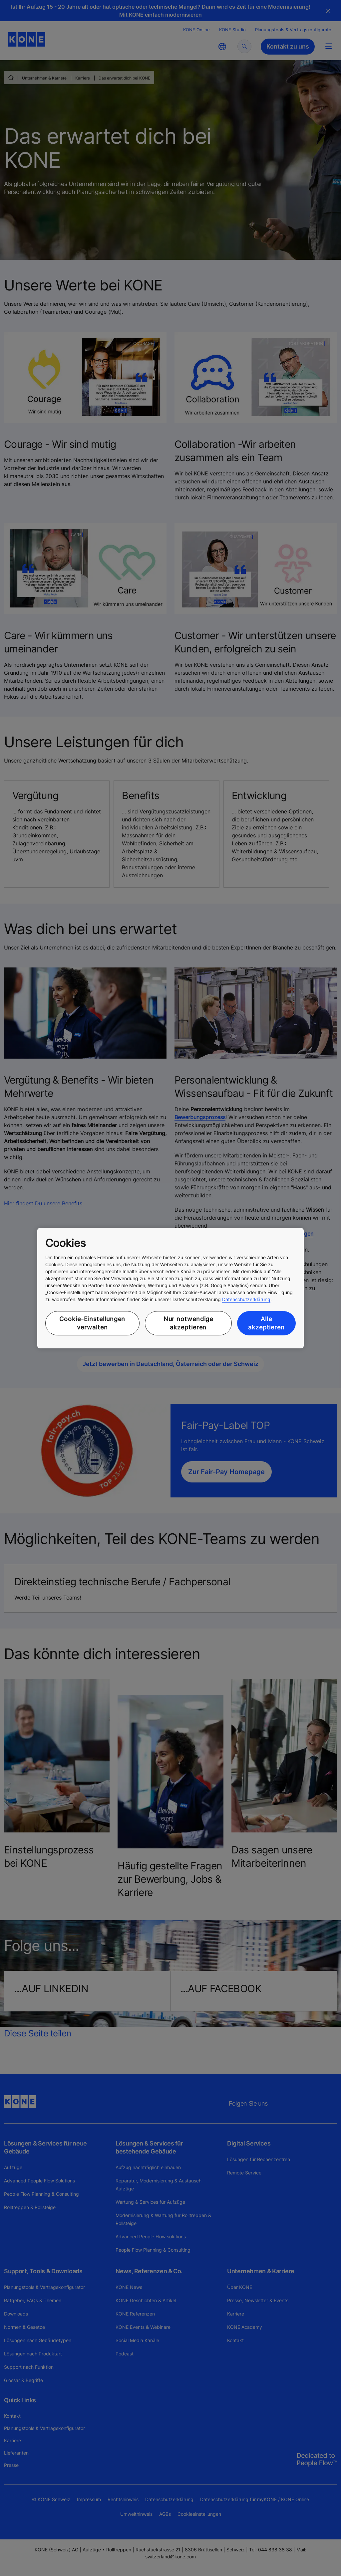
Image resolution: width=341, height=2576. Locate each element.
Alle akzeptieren (266, 1323)
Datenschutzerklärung (246, 1299)
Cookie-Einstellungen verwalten (92, 1323)
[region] (170, 1288)
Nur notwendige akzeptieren (188, 1323)
